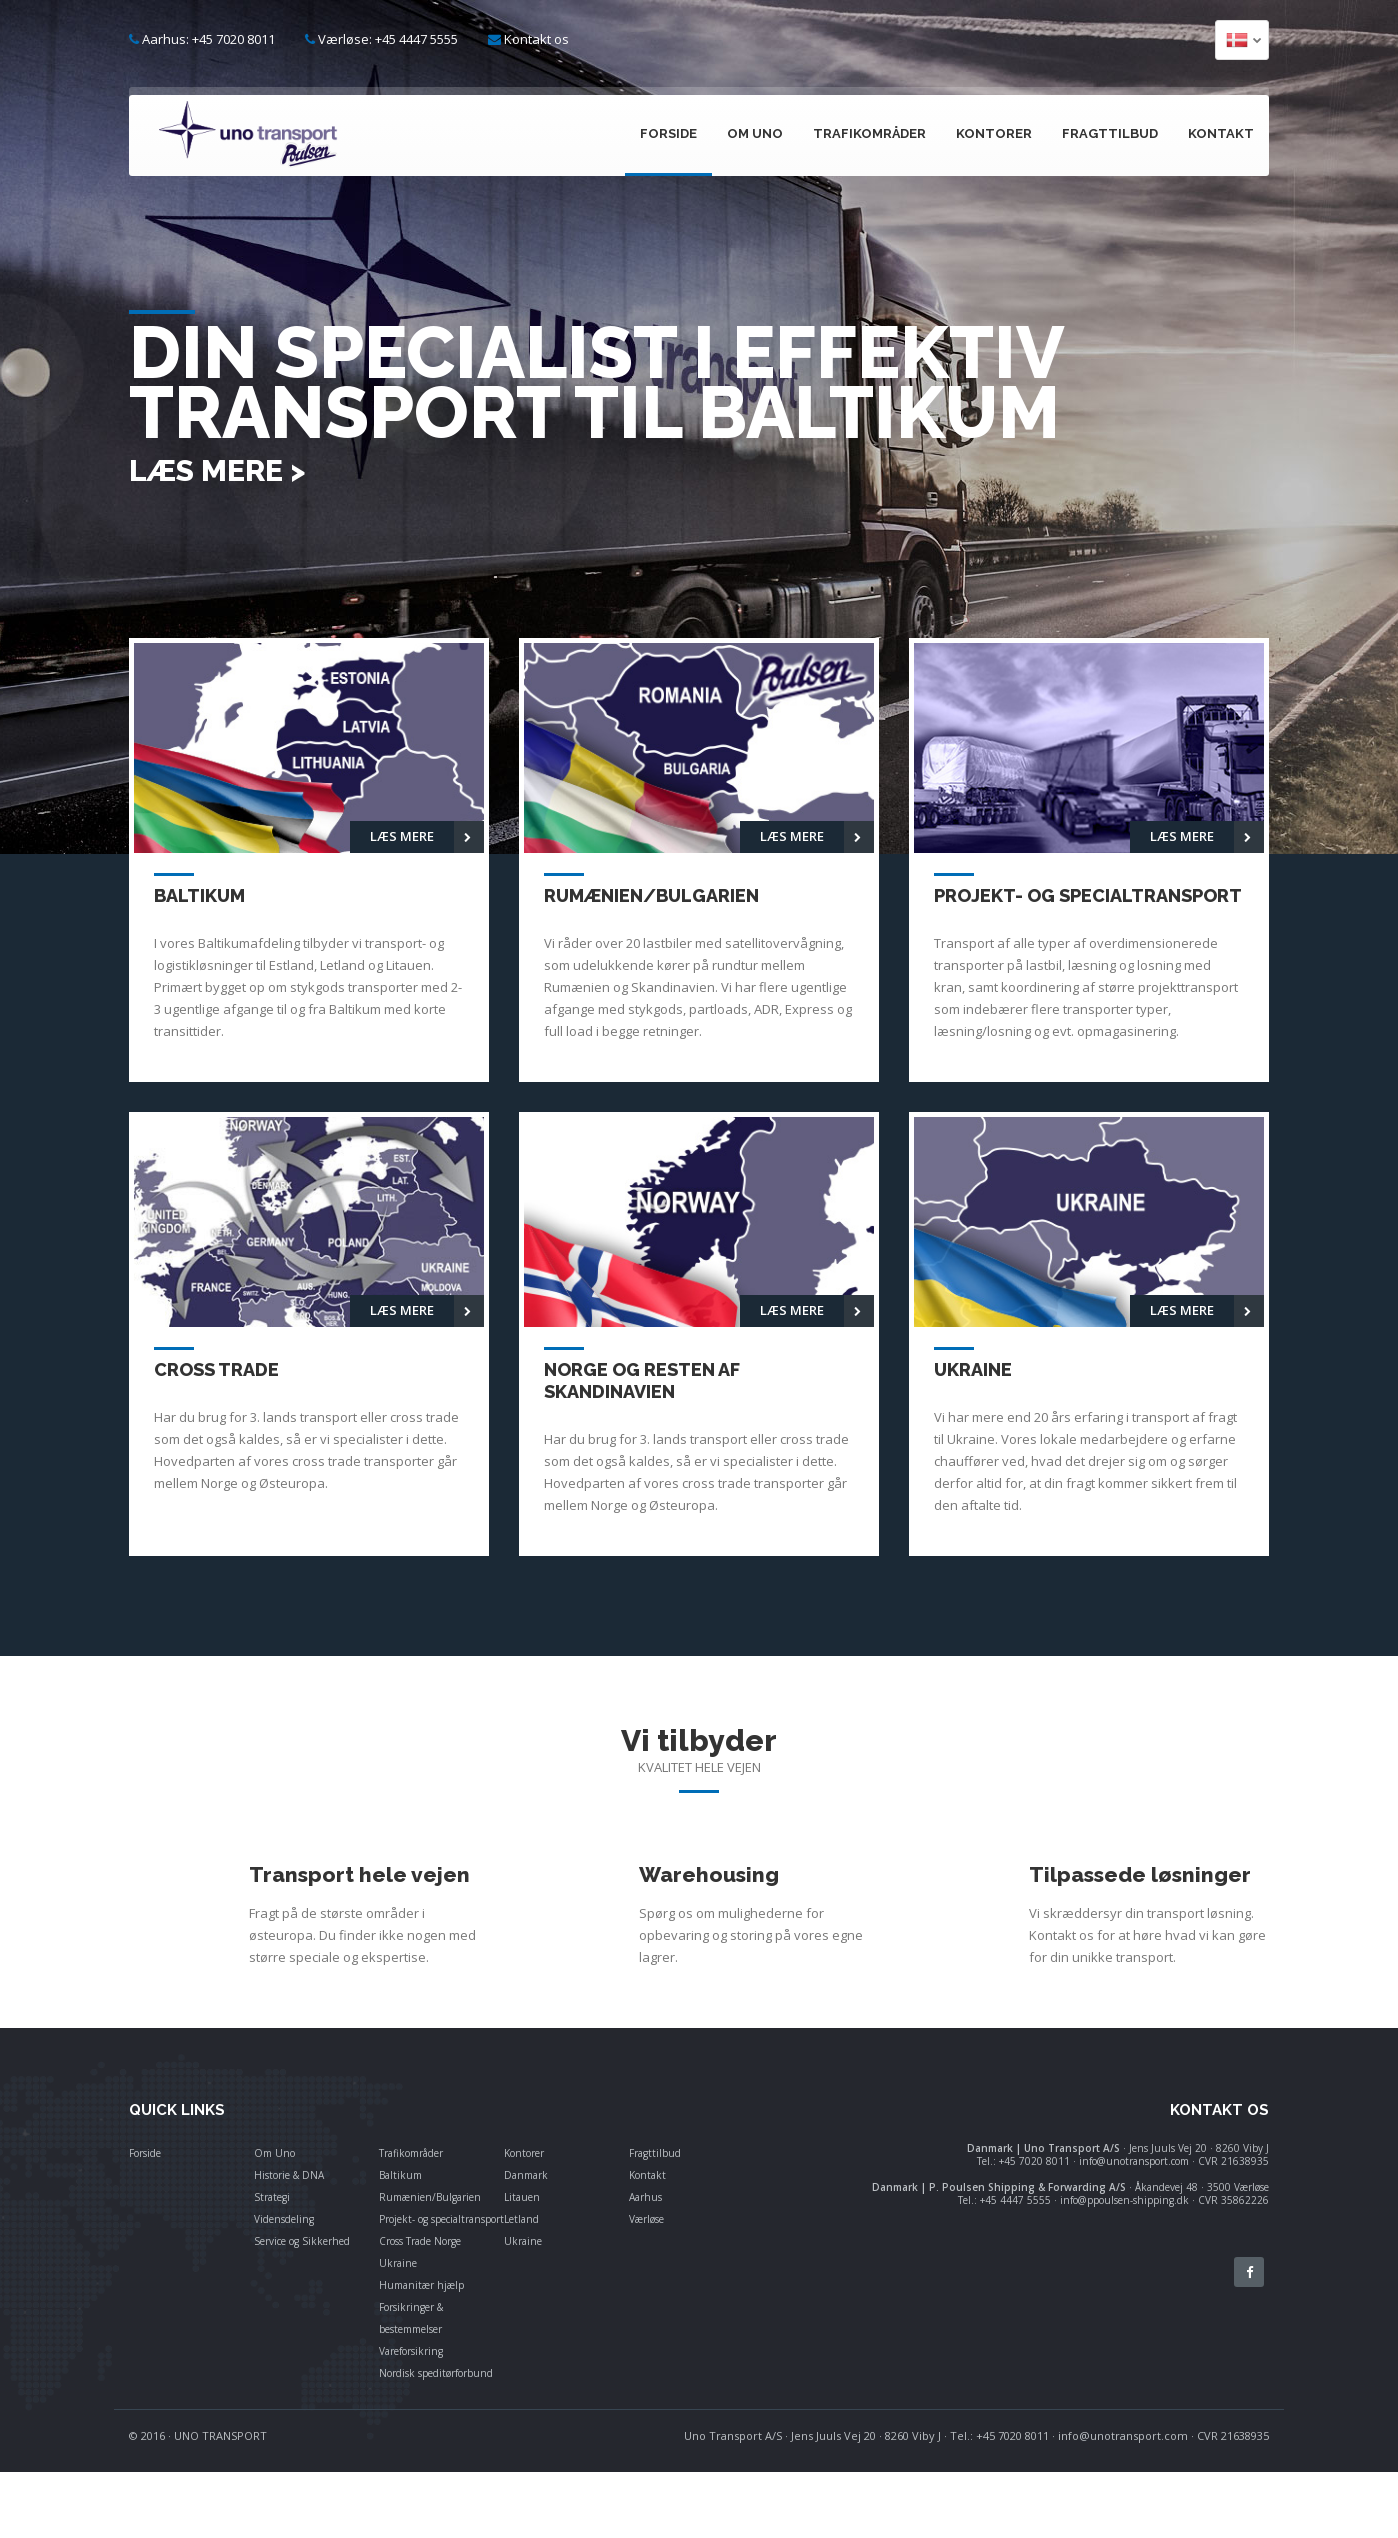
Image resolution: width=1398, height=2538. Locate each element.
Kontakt (1221, 133)
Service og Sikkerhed (302, 2241)
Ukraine (398, 2263)
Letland (521, 2219)
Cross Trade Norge (420, 2241)
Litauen (522, 2197)
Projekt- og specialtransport (441, 2219)
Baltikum (400, 2175)
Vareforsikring (411, 2351)
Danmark (526, 2175)
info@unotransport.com (1123, 2435)
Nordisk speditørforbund (436, 2373)
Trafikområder (869, 133)
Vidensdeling (284, 2219)
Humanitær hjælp (421, 2285)
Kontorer (994, 133)
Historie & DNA (289, 2175)
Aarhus (645, 2197)
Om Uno (755, 133)
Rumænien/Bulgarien (430, 2197)
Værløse (646, 2219)
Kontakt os (536, 39)
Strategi (272, 2197)
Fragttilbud (1110, 133)
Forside (668, 133)
